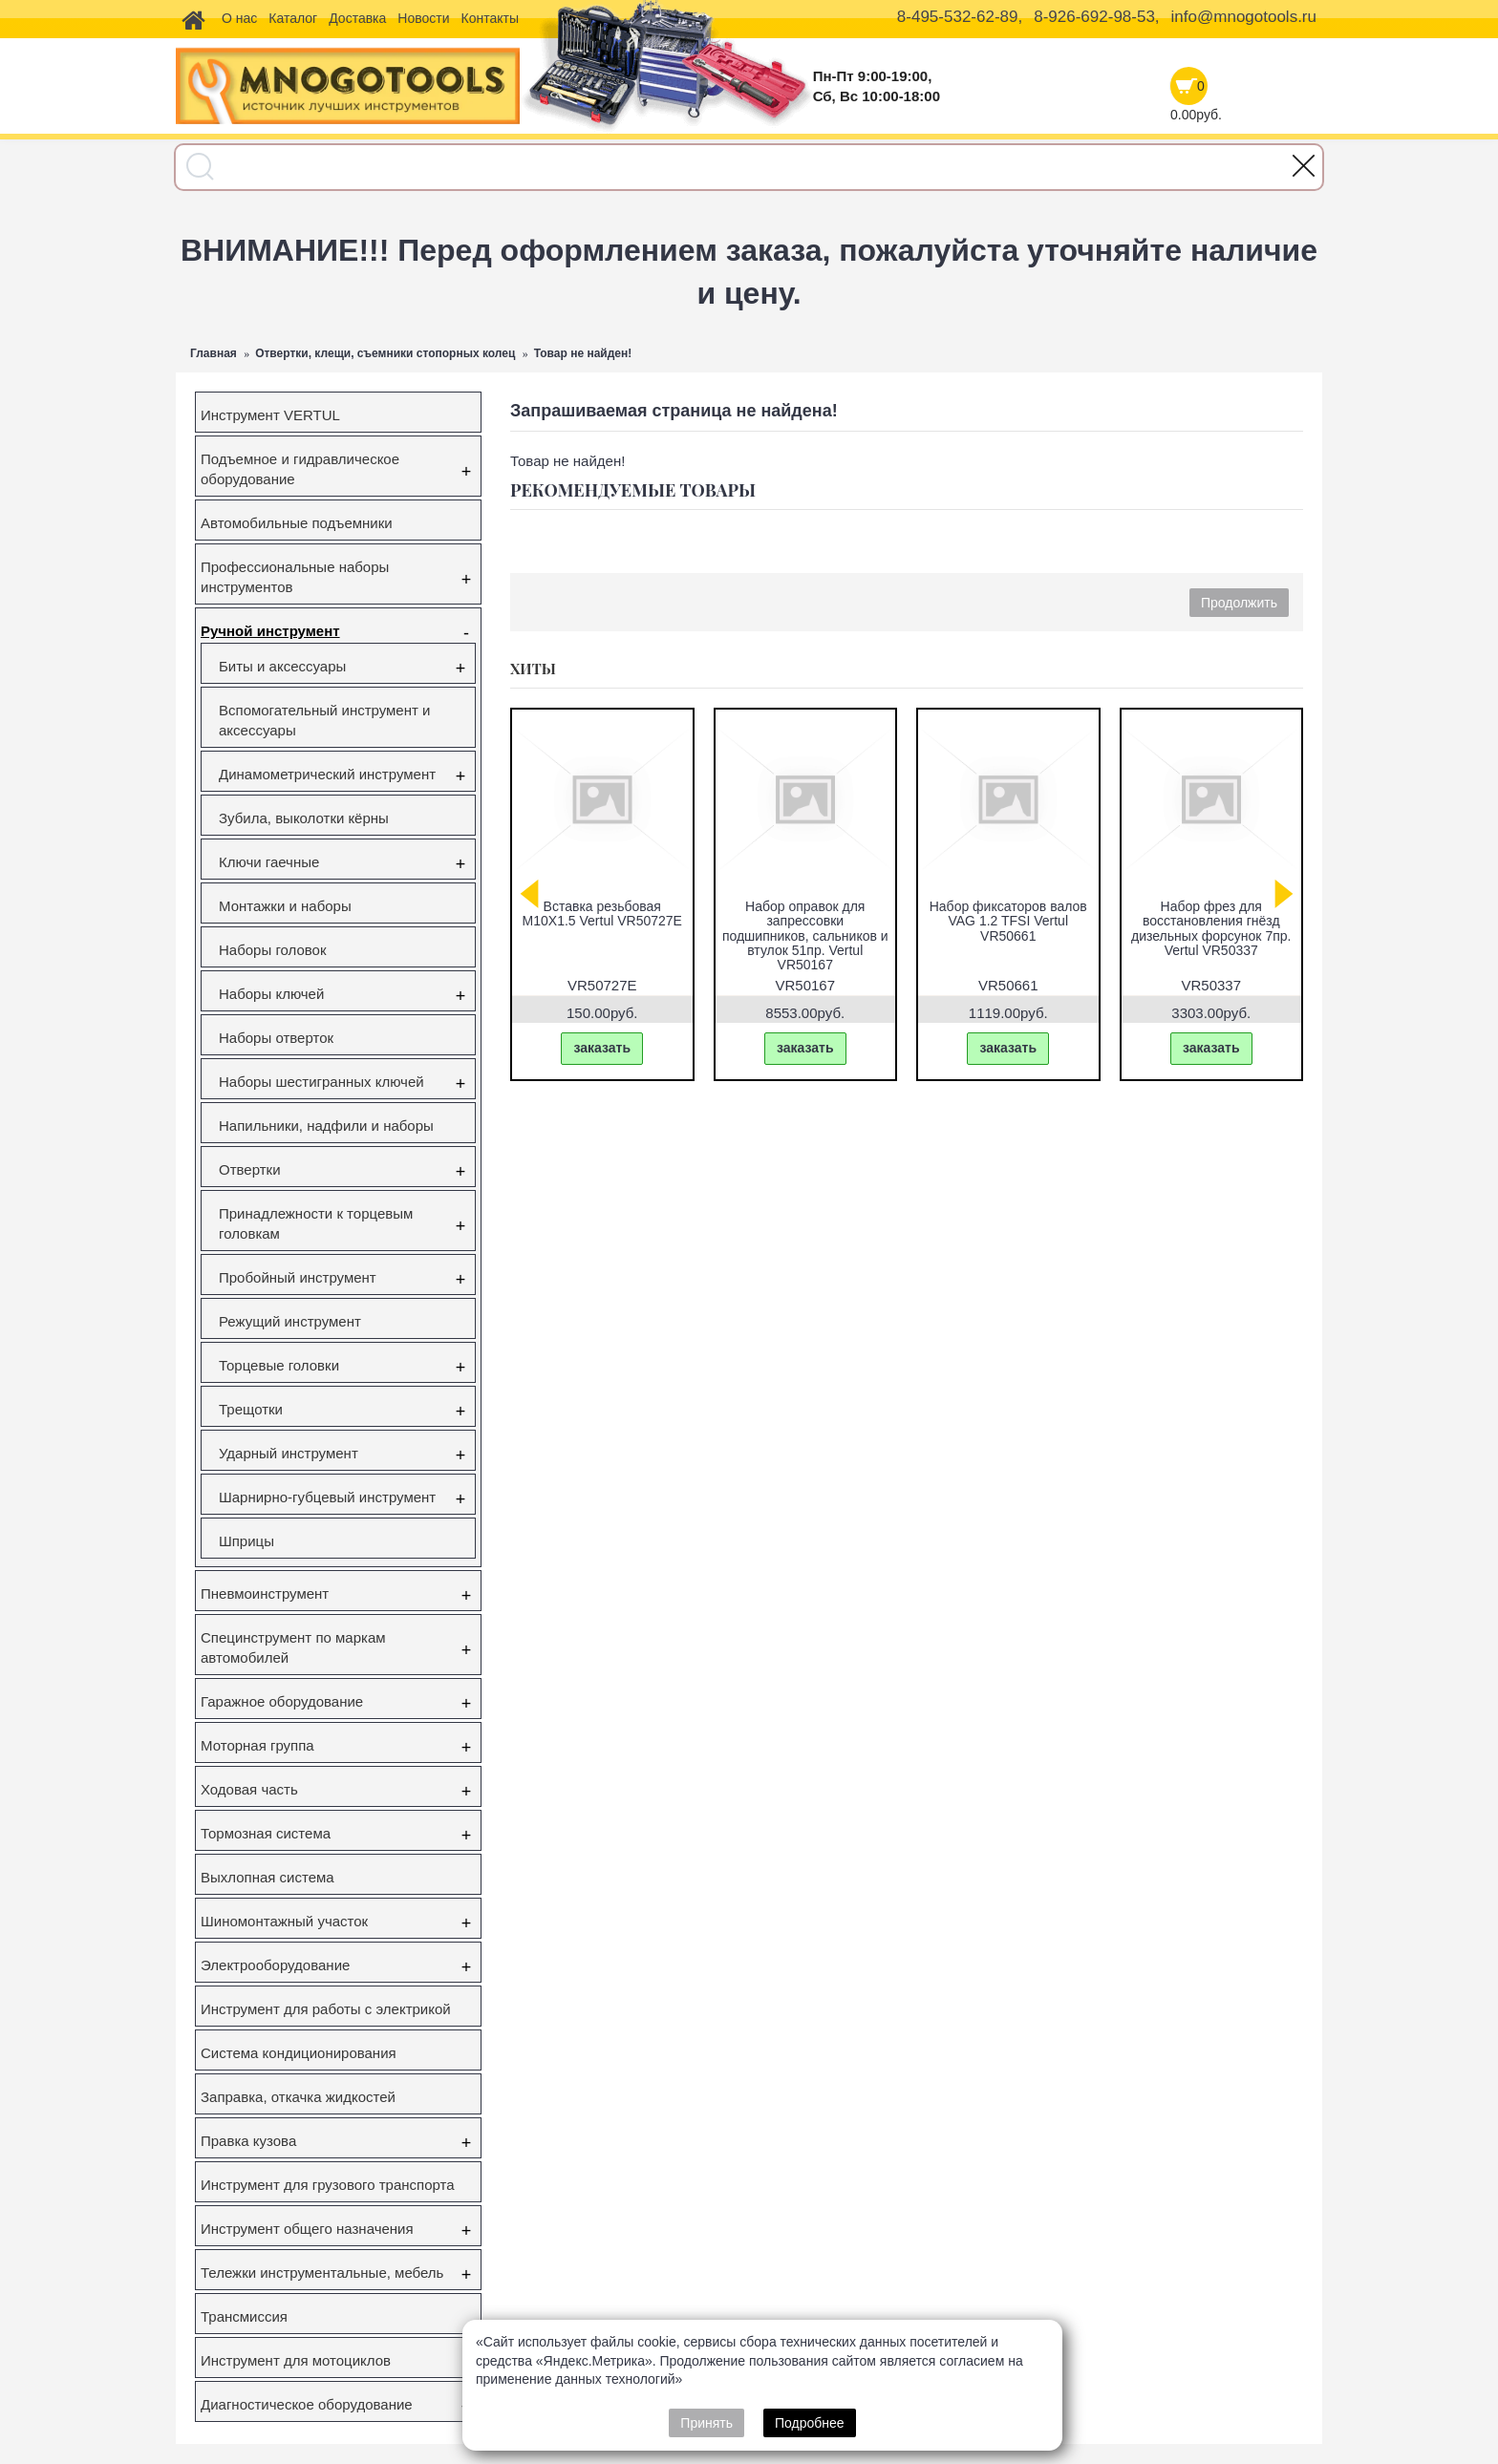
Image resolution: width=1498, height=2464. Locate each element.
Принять (706, 2423)
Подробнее (810, 2423)
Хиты (533, 668)
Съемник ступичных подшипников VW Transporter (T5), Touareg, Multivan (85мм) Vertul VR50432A (617, 936)
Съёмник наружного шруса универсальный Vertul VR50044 (820, 921)
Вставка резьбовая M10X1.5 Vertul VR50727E (1226, 913)
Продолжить (1239, 602)
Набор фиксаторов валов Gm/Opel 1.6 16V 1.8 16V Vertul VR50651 (1023, 921)
